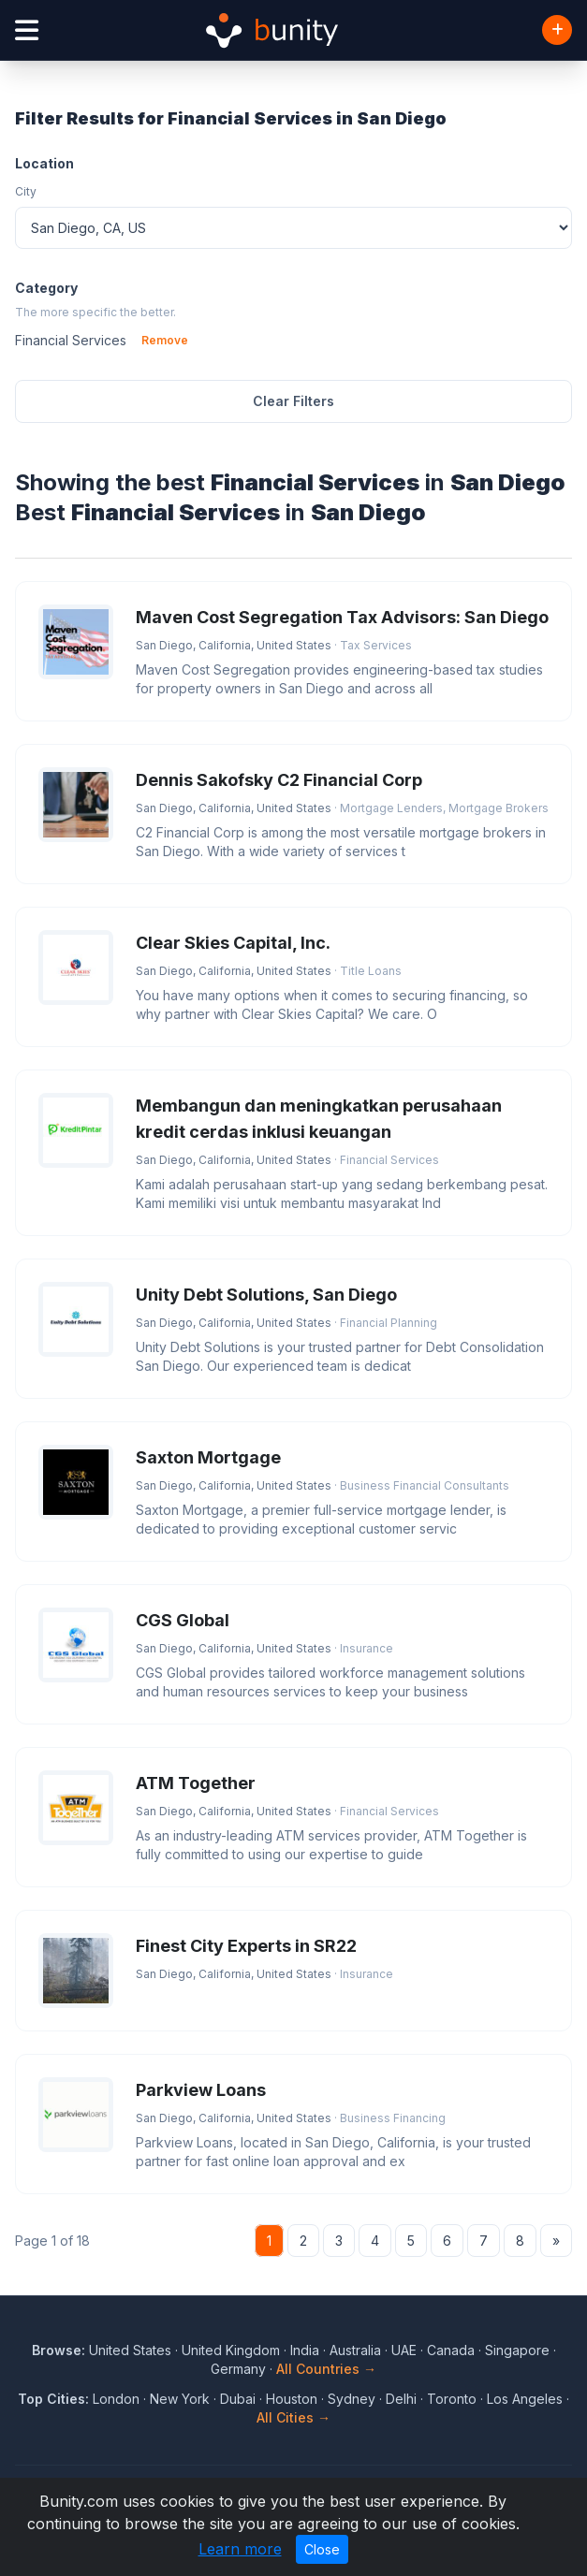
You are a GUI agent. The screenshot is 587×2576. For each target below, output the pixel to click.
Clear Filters (293, 401)
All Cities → (293, 2417)
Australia (355, 2350)
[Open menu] (26, 30)
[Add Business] (557, 30)
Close (322, 2549)
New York (180, 2399)
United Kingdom (231, 2350)
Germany (238, 2369)
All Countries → (326, 2369)
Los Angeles (525, 2399)
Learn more (240, 2549)
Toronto (452, 2399)
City (26, 191)
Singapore (517, 2350)
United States (130, 2350)
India (304, 2350)
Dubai (238, 2399)
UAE (404, 2350)
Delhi (401, 2399)
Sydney (351, 2399)
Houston (291, 2399)
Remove (164, 340)
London (116, 2399)
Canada (451, 2350)
